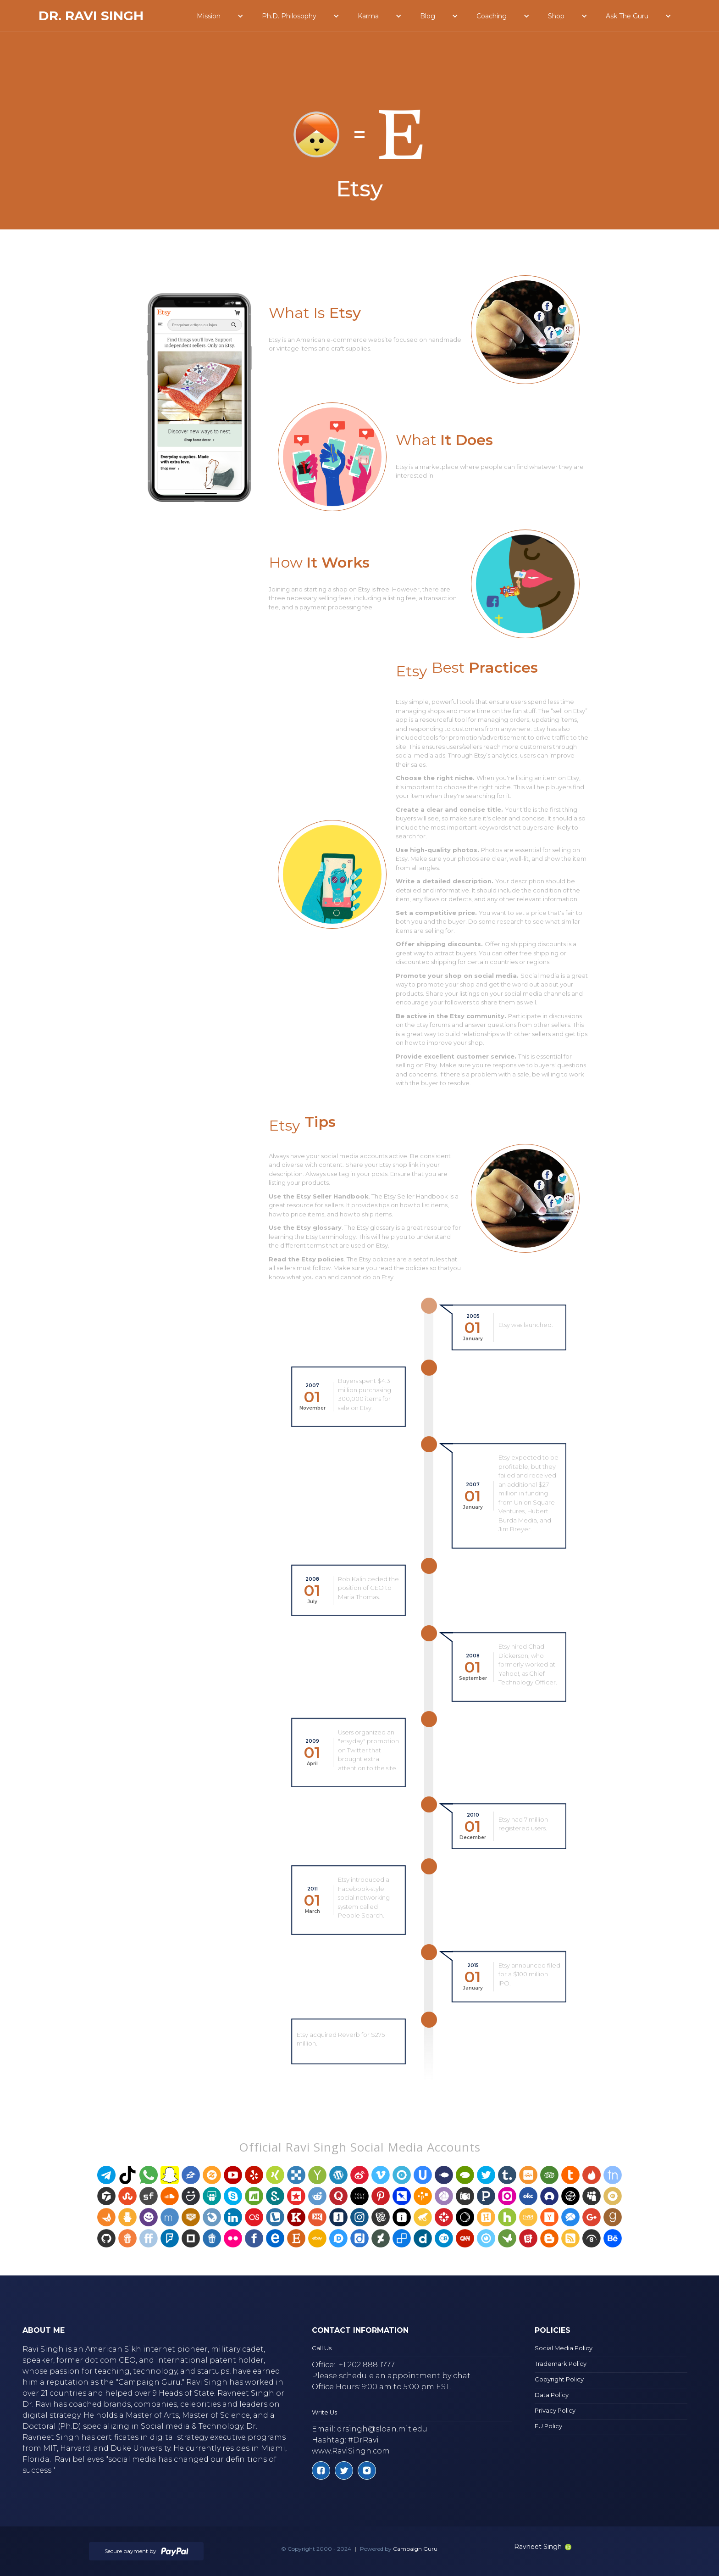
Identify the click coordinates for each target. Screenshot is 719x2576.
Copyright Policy (559, 2379)
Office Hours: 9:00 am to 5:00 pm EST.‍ (381, 2386)
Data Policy (552, 2394)
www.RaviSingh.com (351, 2451)
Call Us (322, 2348)
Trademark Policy (560, 2363)
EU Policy (548, 2426)
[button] (220, 16)
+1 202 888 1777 (367, 2364)
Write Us (324, 2412)
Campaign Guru (415, 2548)
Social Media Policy (563, 2348)
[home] (91, 16)
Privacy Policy (555, 2410)
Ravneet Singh (542, 2547)
